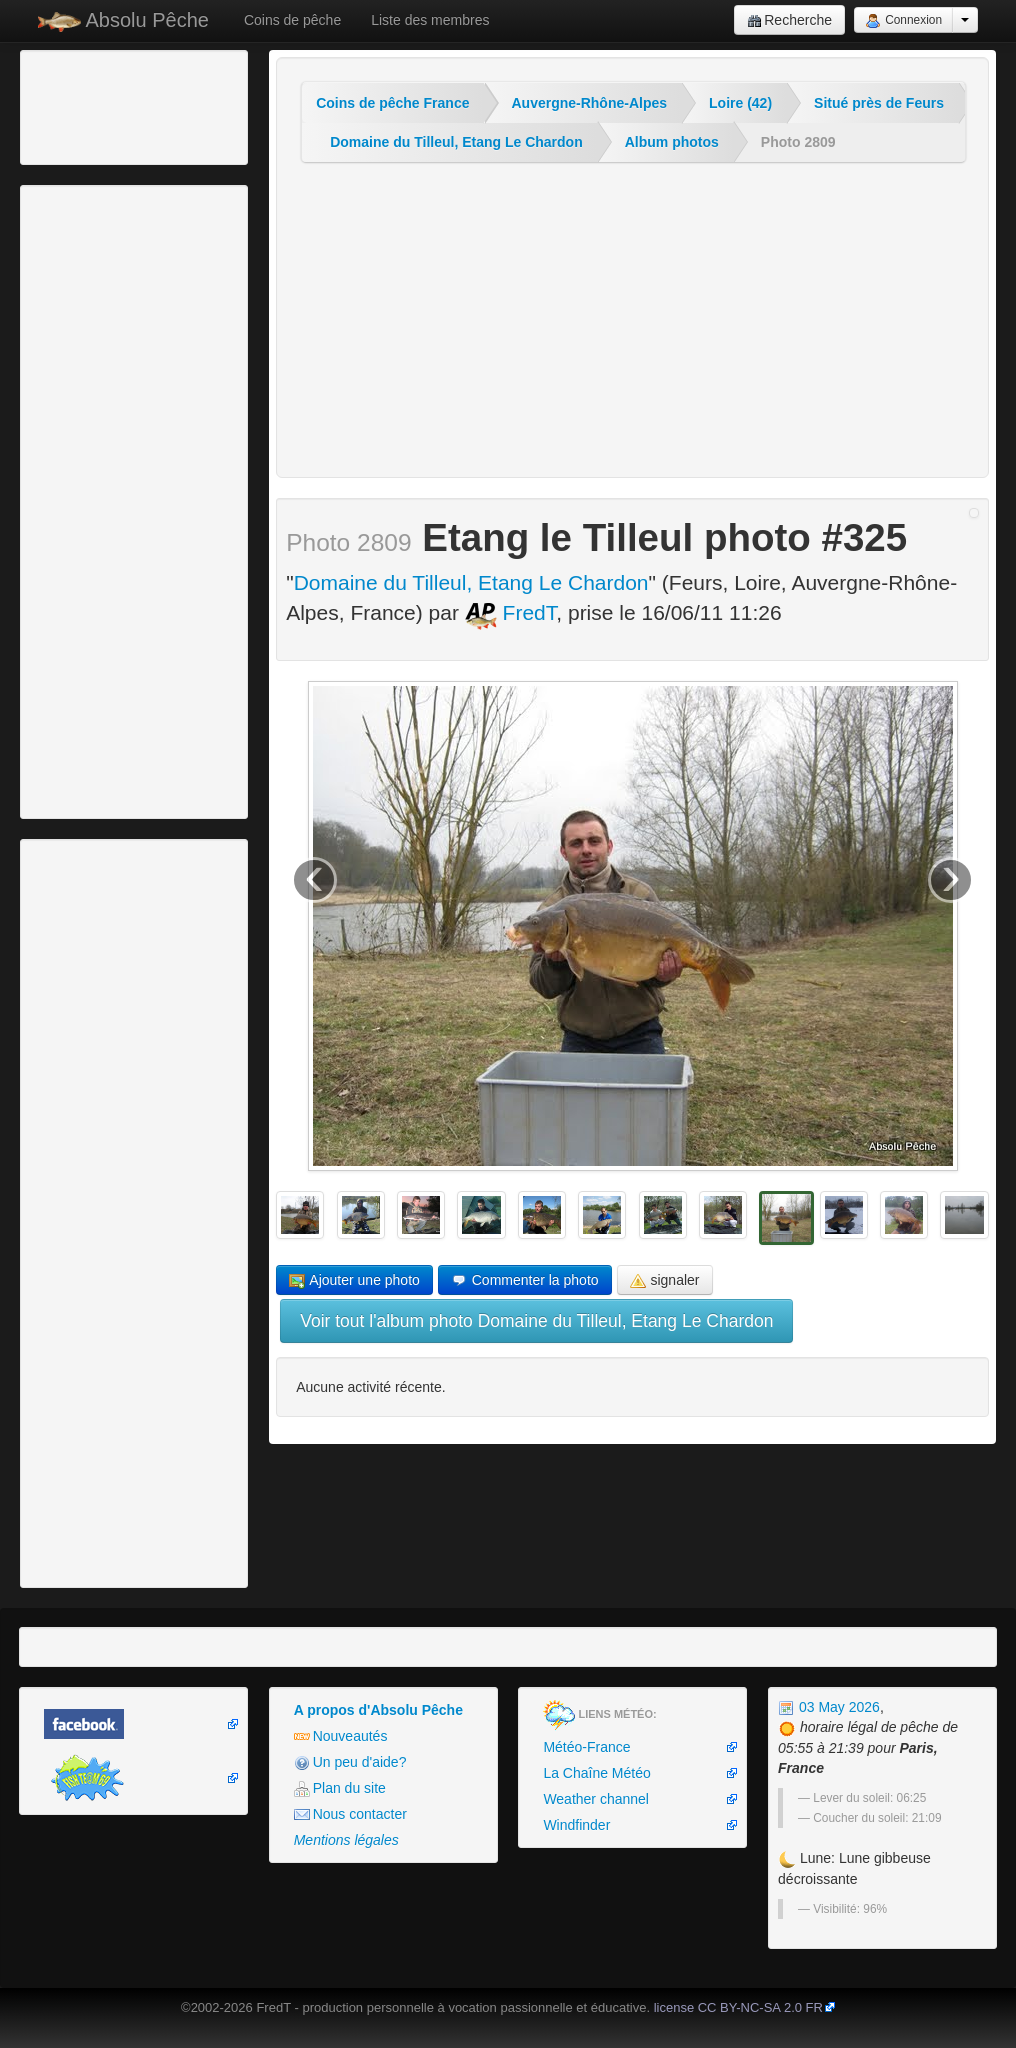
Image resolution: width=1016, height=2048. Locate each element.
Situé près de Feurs (879, 103)
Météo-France (586, 1747)
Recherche (789, 20)
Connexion (903, 21)
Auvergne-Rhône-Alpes (589, 103)
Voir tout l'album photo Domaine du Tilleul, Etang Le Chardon (536, 1321)
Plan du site (340, 1788)
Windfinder (576, 1825)
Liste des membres (430, 20)
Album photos (672, 142)
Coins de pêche (292, 20)
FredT (511, 612)
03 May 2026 (829, 1707)
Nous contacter (350, 1814)
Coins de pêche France (392, 103)
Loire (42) (740, 103)
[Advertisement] (135, 105)
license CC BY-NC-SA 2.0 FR (738, 2007)
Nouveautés (341, 1736)
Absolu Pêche (123, 20)
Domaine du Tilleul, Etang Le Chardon (456, 142)
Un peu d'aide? (350, 1762)
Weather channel (596, 1799)
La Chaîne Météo (596, 1773)
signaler (665, 1280)
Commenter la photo (525, 1280)
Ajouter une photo (354, 1280)
